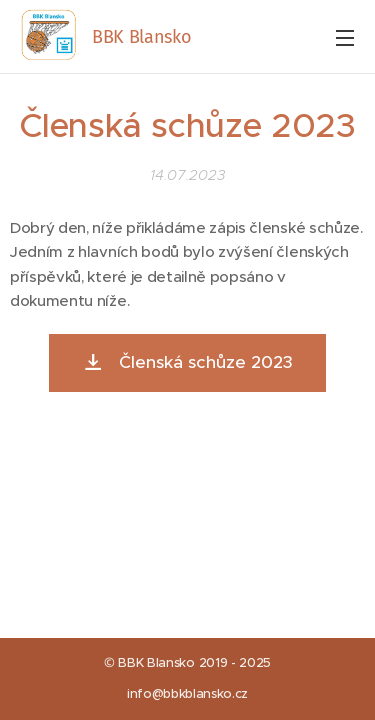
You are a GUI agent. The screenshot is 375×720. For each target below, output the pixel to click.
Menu (345, 38)
